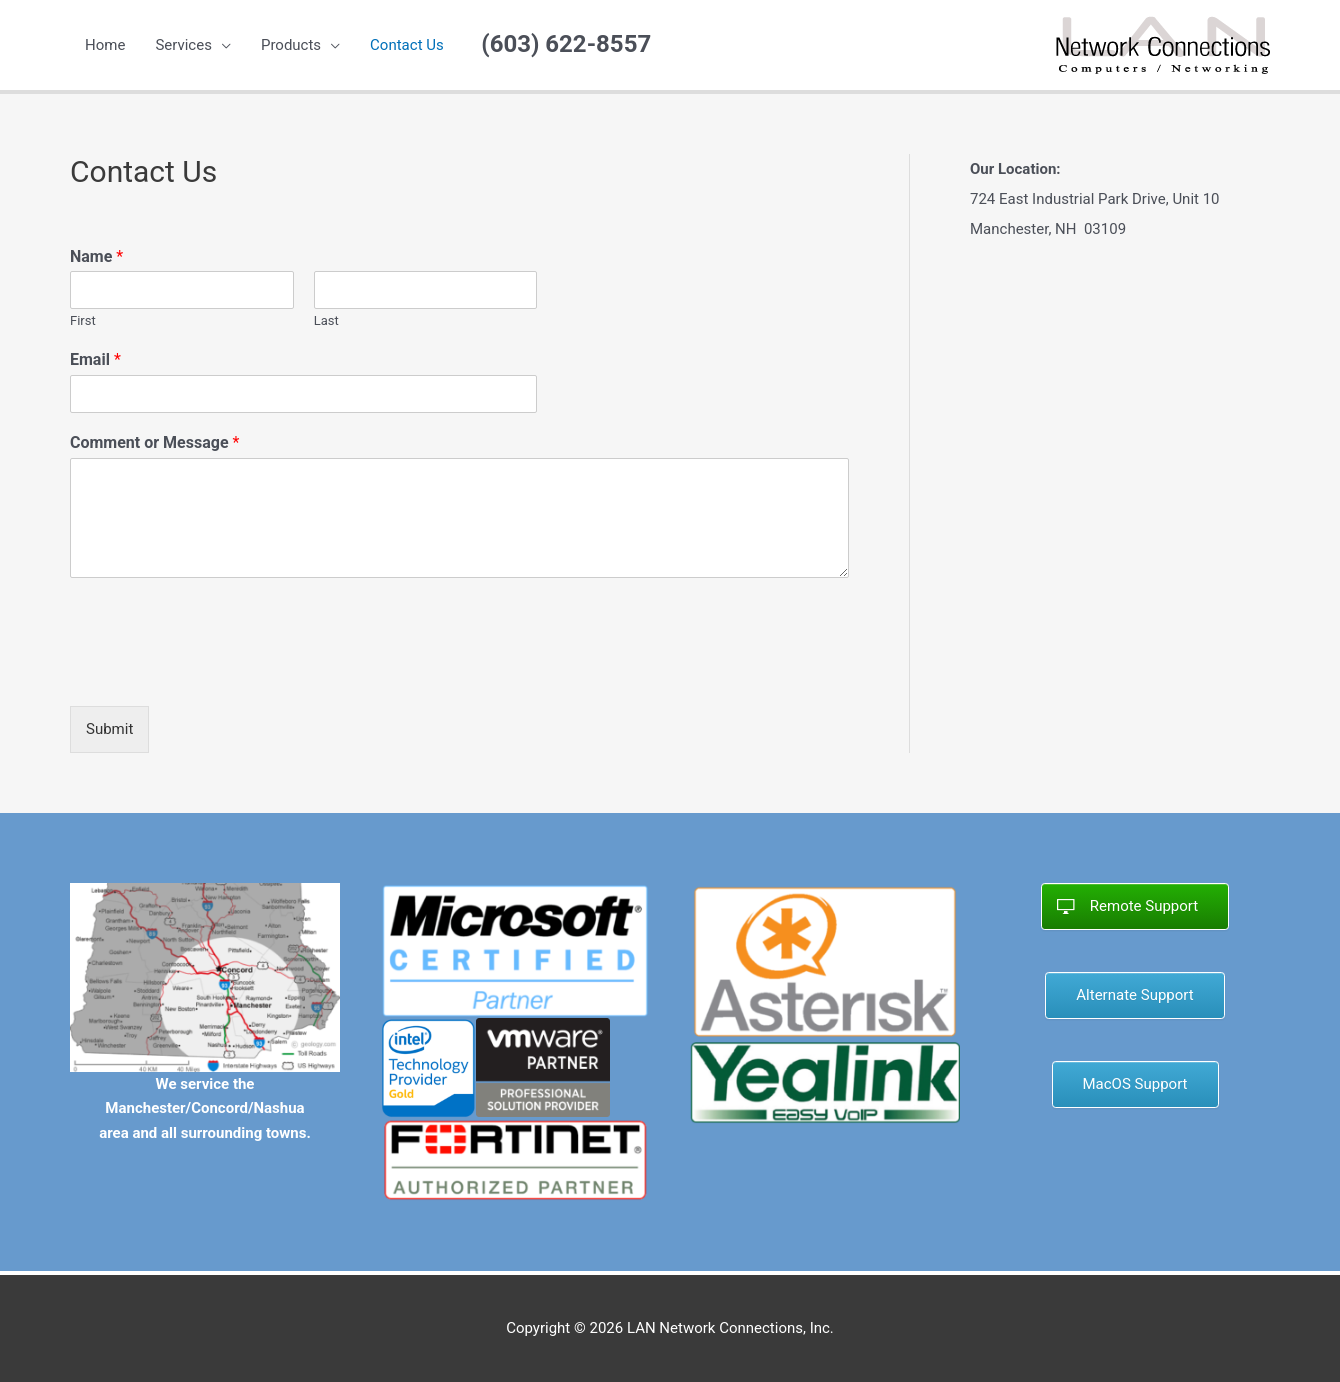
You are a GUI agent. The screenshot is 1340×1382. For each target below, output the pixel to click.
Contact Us (407, 45)
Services (183, 45)
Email (95, 359)
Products (291, 45)
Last (326, 320)
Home (105, 45)
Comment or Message (154, 442)
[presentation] (222, 673)
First (83, 320)
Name (96, 256)
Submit (109, 729)
